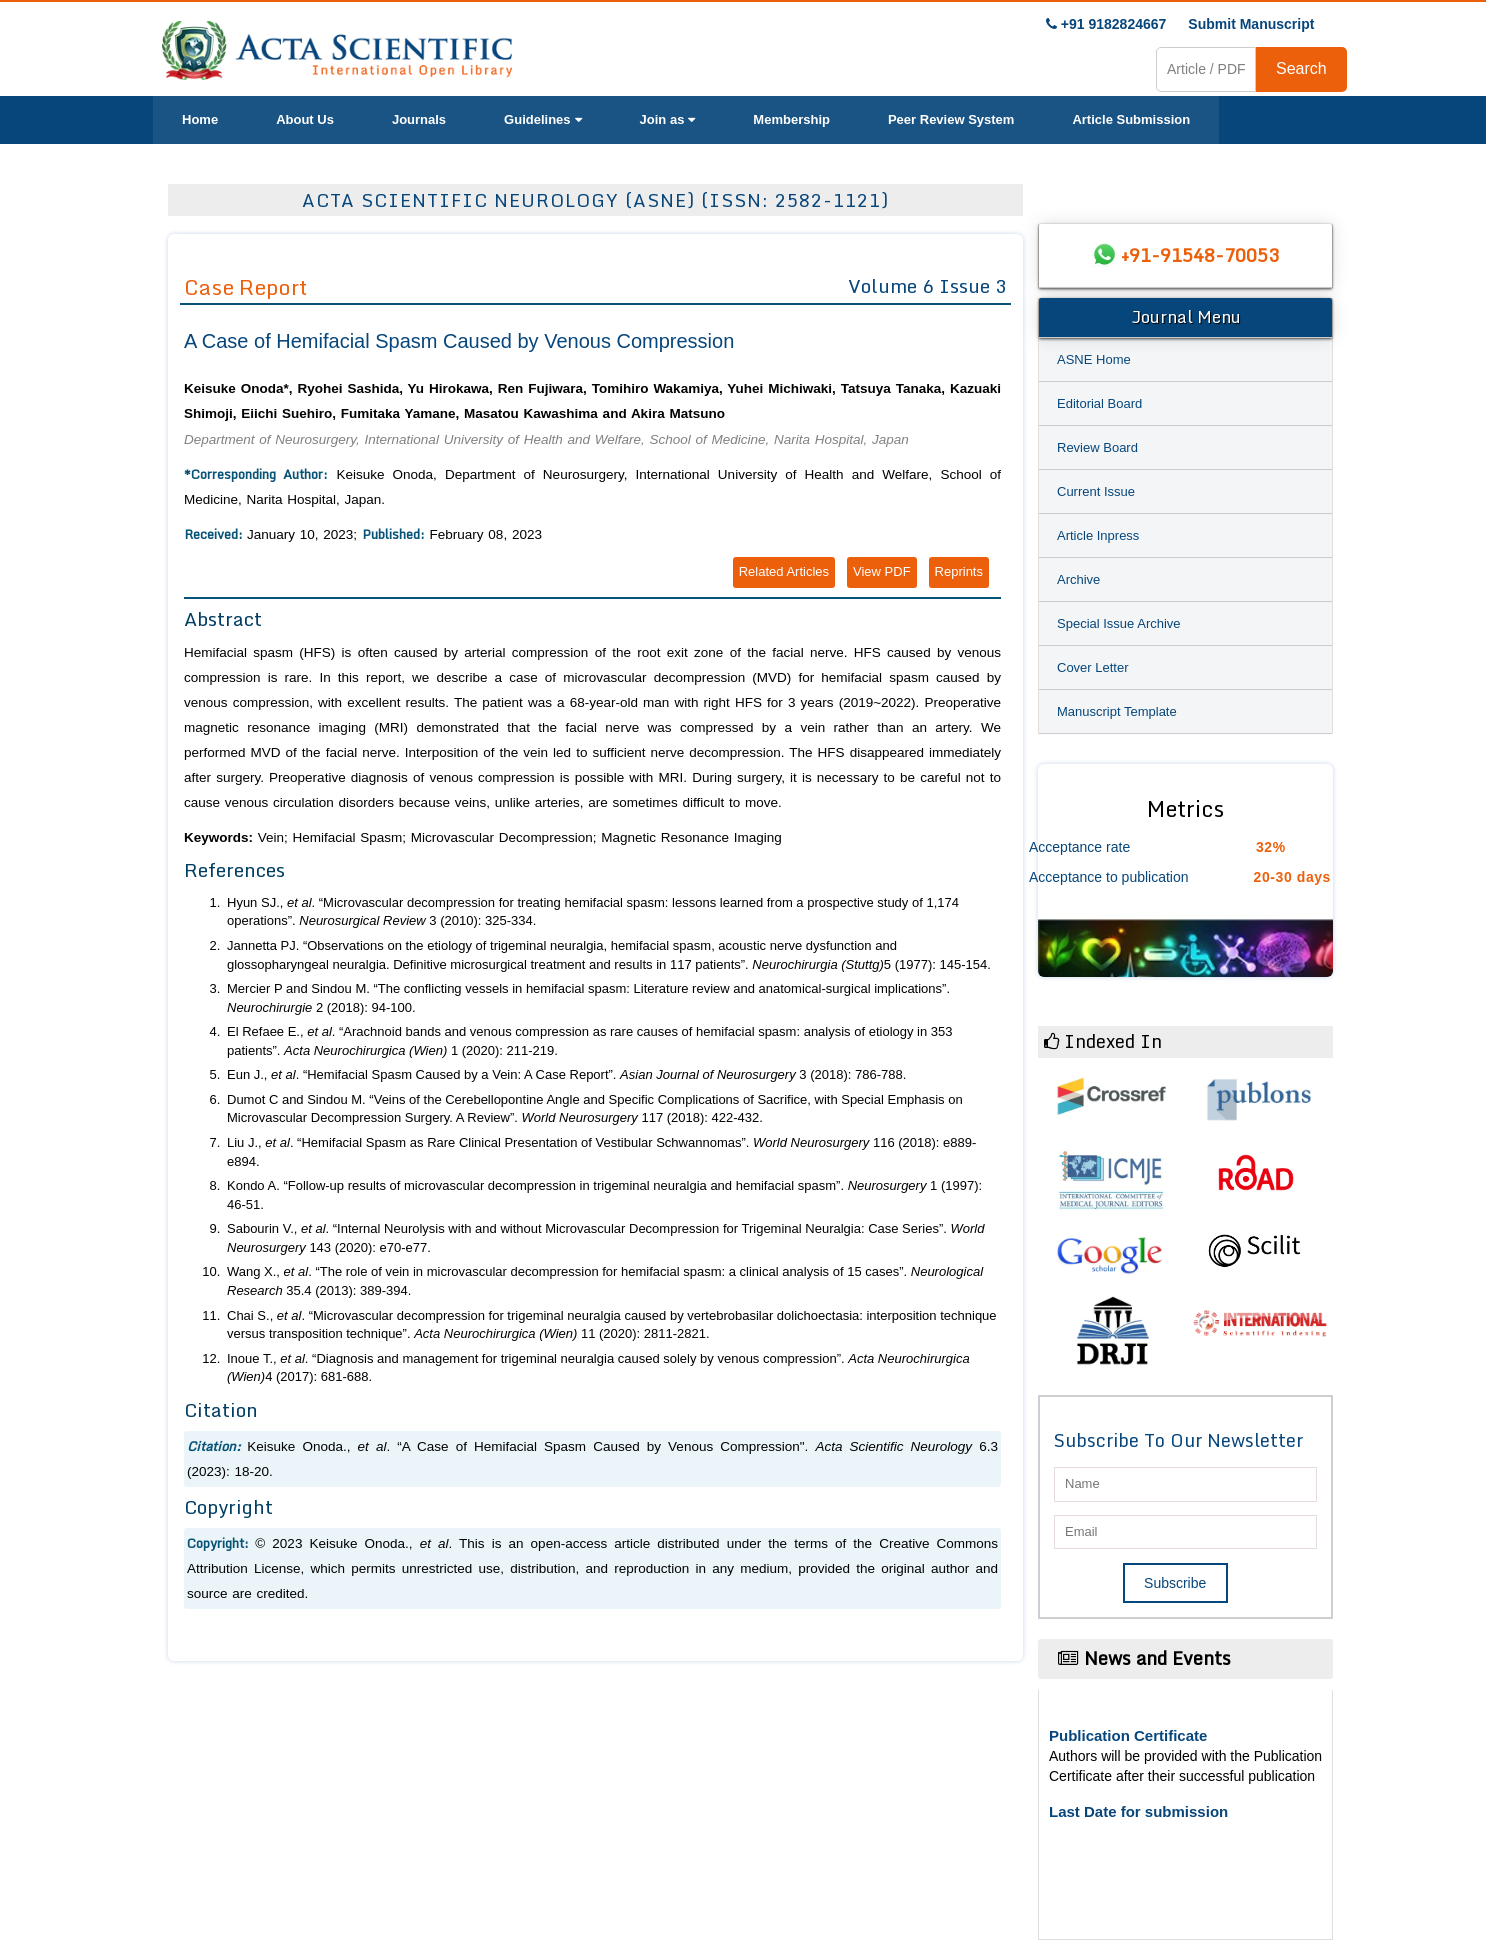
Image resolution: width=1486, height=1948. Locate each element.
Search (1301, 68)
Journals (419, 119)
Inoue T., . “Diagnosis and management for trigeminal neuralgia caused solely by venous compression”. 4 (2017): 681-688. (598, 1368)
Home (200, 119)
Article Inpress (1098, 535)
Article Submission (1131, 119)
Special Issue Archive (1119, 623)
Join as (668, 119)
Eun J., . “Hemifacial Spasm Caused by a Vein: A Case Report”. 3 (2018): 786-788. (566, 1074)
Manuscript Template (1117, 711)
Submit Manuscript (1251, 24)
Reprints (959, 571)
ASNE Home (1094, 359)
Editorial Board (1099, 403)
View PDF (882, 571)
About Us (305, 119)
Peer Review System (951, 119)
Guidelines (542, 119)
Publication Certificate (1128, 1735)
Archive (1078, 579)
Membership (791, 119)
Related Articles (784, 571)
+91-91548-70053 (1200, 255)
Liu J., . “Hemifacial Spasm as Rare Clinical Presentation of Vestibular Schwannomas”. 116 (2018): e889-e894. (601, 1152)
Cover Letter (1093, 667)
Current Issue (1096, 491)
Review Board (1097, 447)
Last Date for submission (1138, 1811)
